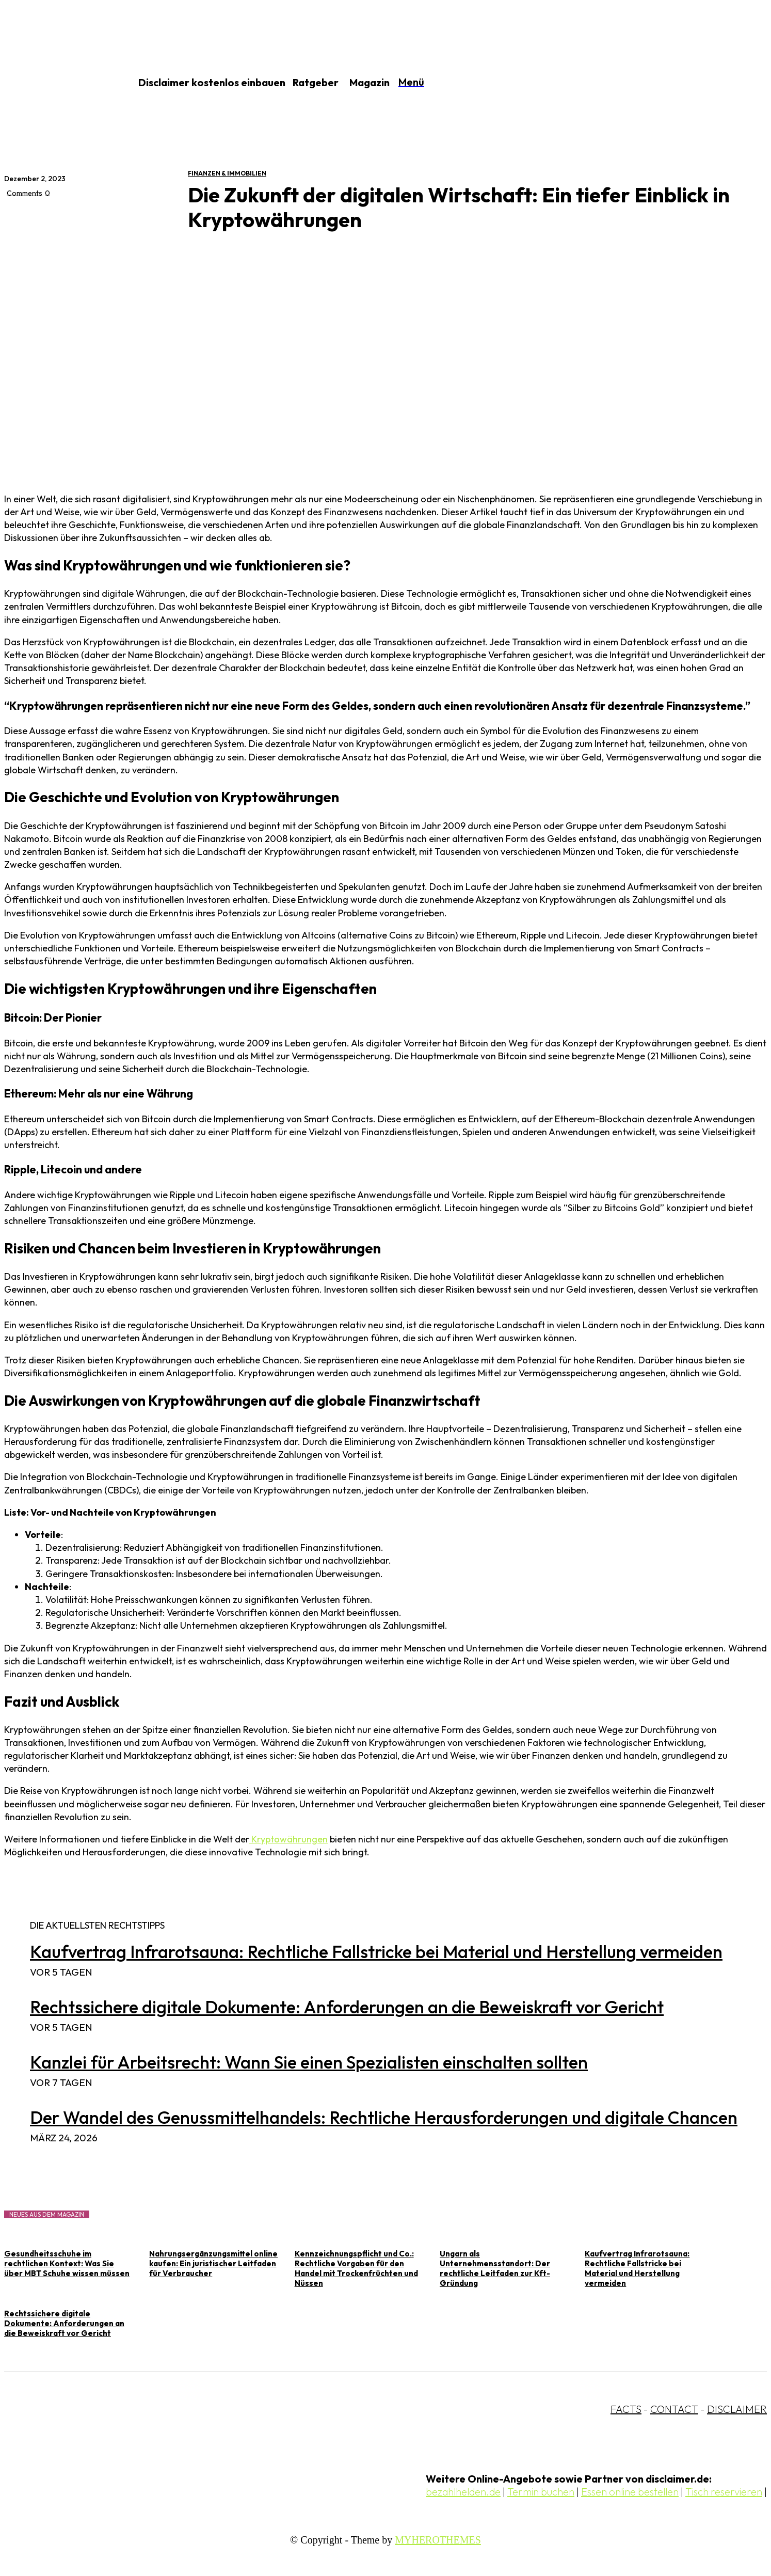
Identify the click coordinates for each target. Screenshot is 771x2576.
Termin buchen (540, 2491)
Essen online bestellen (630, 2491)
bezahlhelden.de (463, 2491)
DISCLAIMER (737, 2409)
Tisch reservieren (723, 2491)
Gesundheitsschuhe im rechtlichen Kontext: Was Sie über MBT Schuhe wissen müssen (67, 2263)
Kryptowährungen (288, 1839)
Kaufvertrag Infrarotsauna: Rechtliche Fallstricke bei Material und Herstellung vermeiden (376, 1952)
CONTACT (674, 2409)
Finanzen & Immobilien (227, 173)
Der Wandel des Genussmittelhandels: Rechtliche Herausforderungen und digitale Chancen (383, 2117)
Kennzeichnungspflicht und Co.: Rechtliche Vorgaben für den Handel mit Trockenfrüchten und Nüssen (356, 2268)
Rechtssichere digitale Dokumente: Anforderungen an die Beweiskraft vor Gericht (347, 2007)
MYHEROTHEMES (438, 2540)
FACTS (626, 2409)
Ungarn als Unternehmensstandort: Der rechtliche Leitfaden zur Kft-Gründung (495, 2268)
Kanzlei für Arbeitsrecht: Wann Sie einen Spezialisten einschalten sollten (309, 2062)
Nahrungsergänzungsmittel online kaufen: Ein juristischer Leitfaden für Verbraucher (213, 2263)
